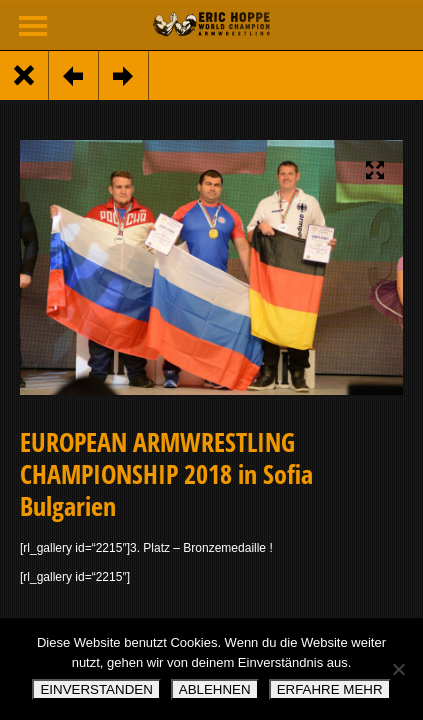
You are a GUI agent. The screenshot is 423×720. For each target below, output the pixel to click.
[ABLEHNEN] (398, 669)
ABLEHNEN (215, 689)
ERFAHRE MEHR (330, 689)
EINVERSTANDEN (96, 689)
